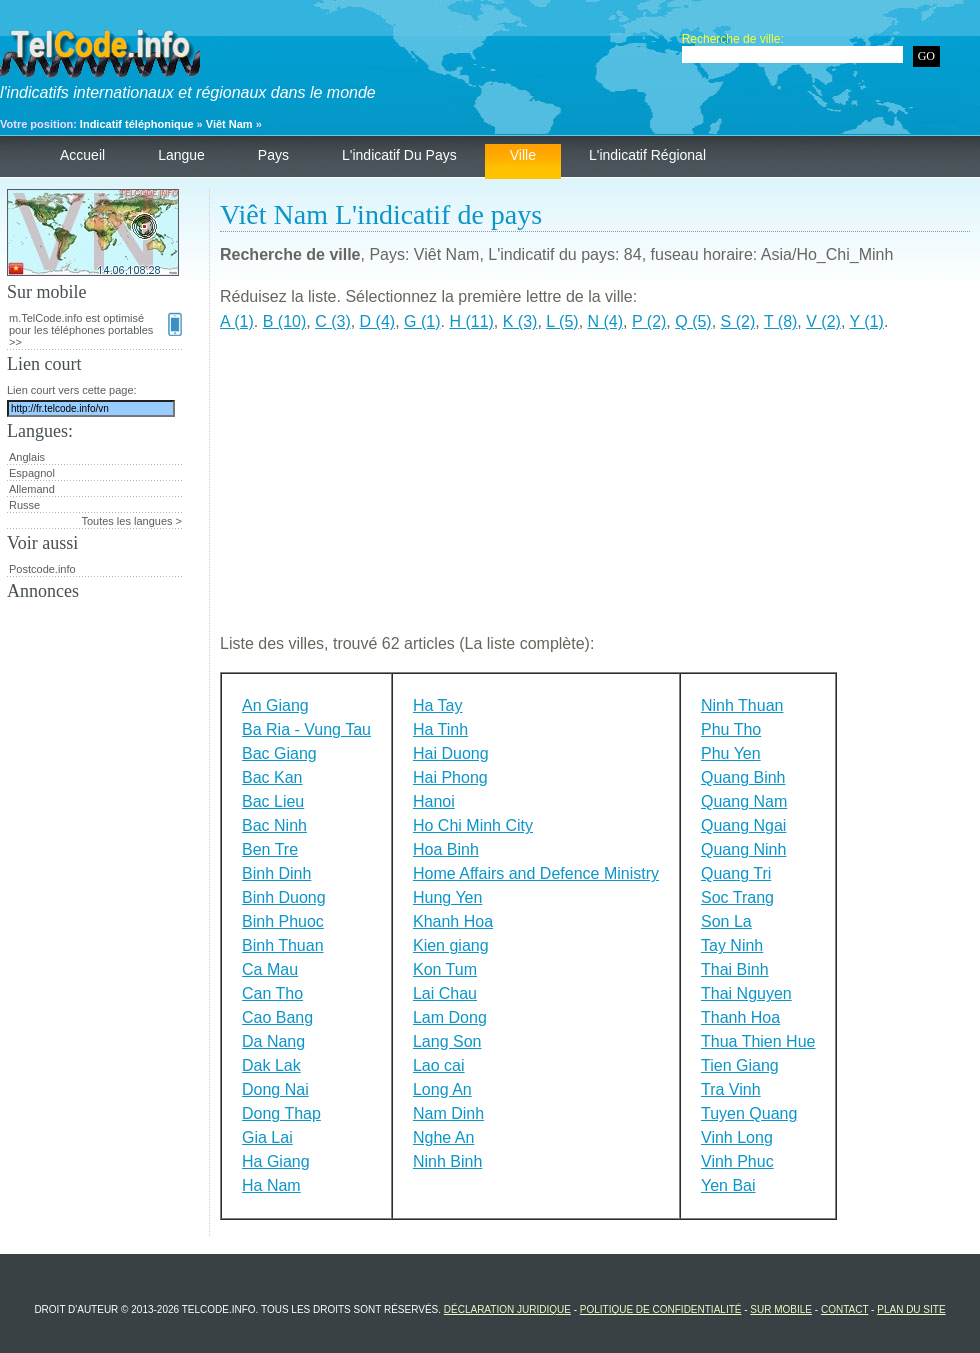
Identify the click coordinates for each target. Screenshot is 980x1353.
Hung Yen (447, 897)
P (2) (649, 321)
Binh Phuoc (283, 921)
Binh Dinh (276, 873)
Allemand (32, 489)
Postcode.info (42, 569)
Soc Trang (737, 897)
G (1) (422, 321)
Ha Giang (276, 1161)
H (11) (471, 321)
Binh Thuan (283, 945)
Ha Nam (271, 1185)
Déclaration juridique (507, 1309)
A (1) (237, 321)
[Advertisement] (595, 491)
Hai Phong (450, 777)
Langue (181, 155)
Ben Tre (270, 849)
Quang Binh (743, 777)
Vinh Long (737, 1137)
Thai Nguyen (746, 993)
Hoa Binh (446, 849)
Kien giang (451, 945)
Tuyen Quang (749, 1113)
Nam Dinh (448, 1113)
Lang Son (447, 1041)
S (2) (738, 321)
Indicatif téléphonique (137, 124)
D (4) (378, 321)
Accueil (82, 155)
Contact (844, 1309)
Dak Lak (271, 1065)
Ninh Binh (447, 1161)
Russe (24, 505)
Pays (273, 155)
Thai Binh (735, 969)
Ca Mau (270, 969)
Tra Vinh (731, 1089)
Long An (442, 1089)
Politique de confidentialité (661, 1309)
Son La (726, 921)
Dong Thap (281, 1113)
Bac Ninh (274, 825)
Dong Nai (275, 1089)
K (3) (520, 321)
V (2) (823, 321)
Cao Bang (277, 1017)
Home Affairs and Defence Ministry (536, 873)
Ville (523, 155)
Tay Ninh (732, 945)
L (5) (562, 321)
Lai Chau (445, 993)
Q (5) (693, 321)
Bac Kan (272, 777)
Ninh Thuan (742, 705)
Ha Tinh (440, 729)
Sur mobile (781, 1309)
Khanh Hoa (453, 921)
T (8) (780, 321)
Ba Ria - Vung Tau (306, 729)
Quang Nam (744, 801)
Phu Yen (731, 753)
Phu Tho (731, 729)
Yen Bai (728, 1185)
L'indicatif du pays (399, 155)
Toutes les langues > (131, 521)
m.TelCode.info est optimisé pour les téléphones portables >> (95, 330)
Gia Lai (267, 1137)
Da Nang (273, 1041)
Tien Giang (740, 1065)
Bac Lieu (273, 801)
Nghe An (443, 1137)
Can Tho (272, 993)
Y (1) (867, 321)
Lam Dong (450, 1017)
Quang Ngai (743, 825)
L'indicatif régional (647, 155)
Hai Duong (451, 753)
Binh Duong (284, 897)
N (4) (606, 321)
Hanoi (434, 801)
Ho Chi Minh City (473, 825)
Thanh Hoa (740, 1017)
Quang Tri (736, 873)
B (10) (285, 321)
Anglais (27, 457)
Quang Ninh (743, 849)
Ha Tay (438, 705)
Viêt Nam (229, 124)
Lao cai (439, 1065)
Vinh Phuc (737, 1161)
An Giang (275, 705)
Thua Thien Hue (758, 1041)
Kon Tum (445, 969)
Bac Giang (279, 753)
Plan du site (911, 1309)
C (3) (333, 321)
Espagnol (32, 473)
